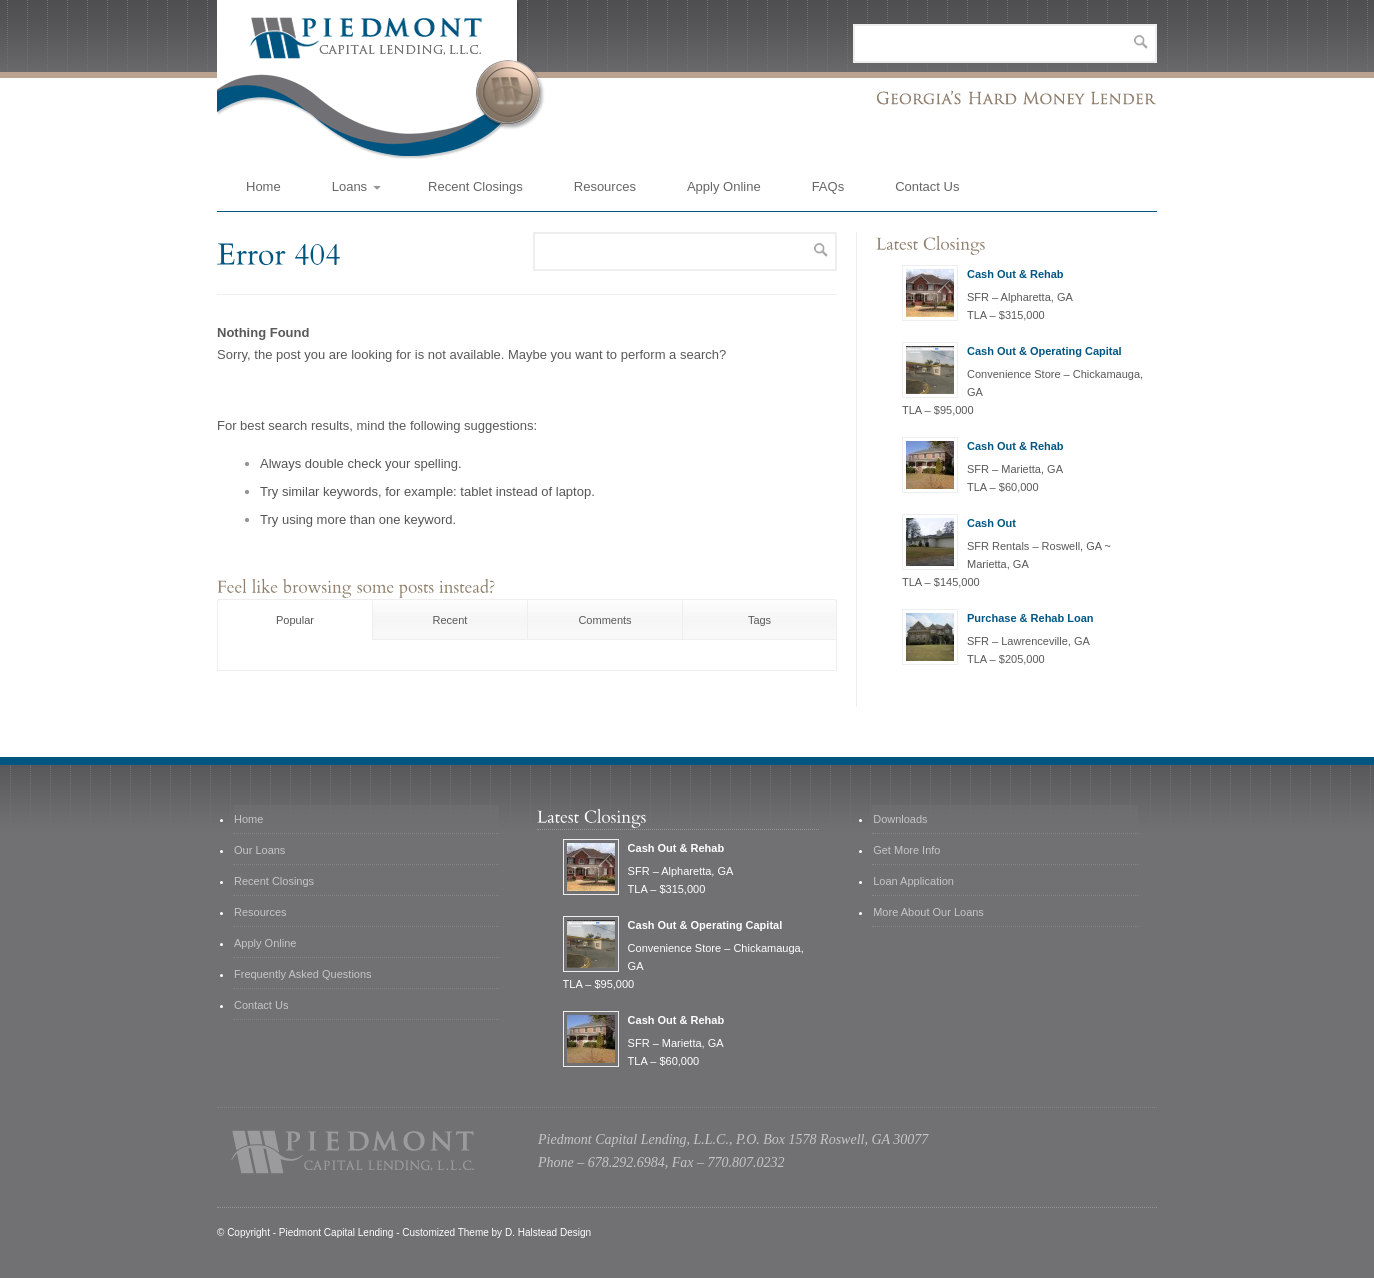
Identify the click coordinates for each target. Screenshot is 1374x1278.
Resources (605, 186)
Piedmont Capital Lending (336, 1232)
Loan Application (913, 881)
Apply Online (724, 186)
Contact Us (927, 186)
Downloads (900, 819)
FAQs (828, 186)
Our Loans (259, 850)
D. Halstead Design (548, 1232)
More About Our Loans (928, 912)
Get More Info (906, 850)
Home (263, 186)
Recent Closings (475, 186)
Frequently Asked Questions (303, 974)
